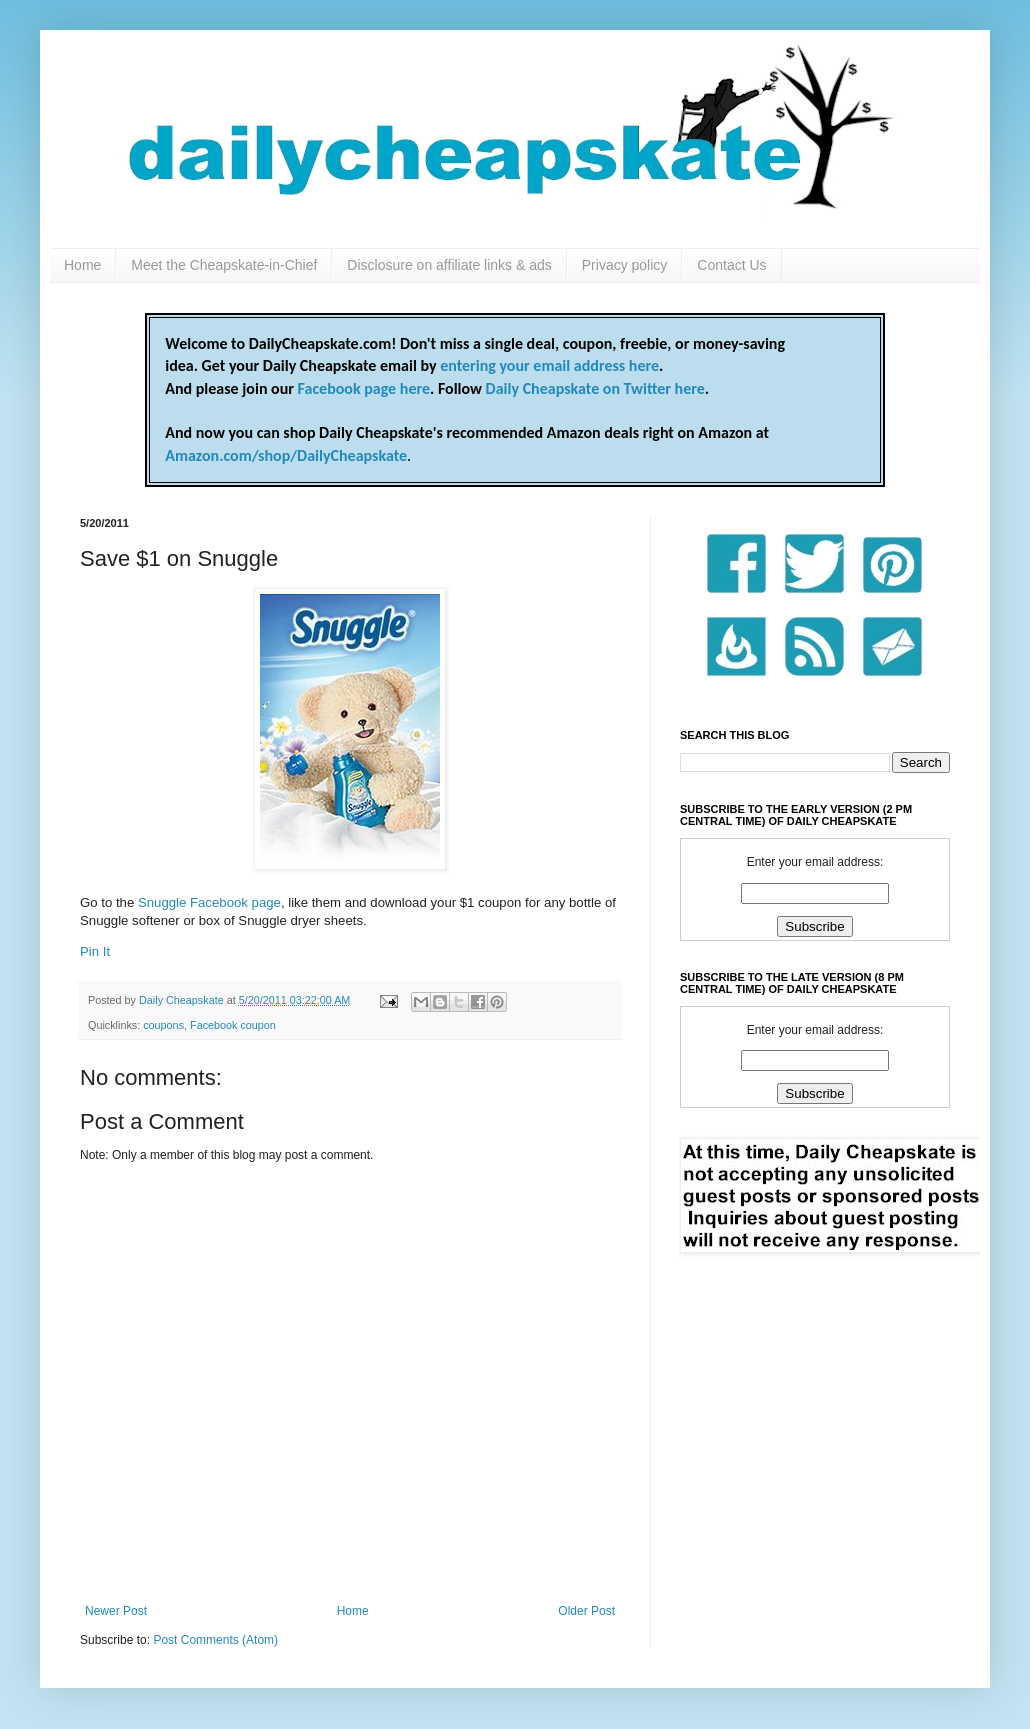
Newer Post (116, 1611)
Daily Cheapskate (183, 1000)
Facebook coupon (233, 1025)
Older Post (586, 1611)
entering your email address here (549, 365)
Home (82, 265)
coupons (163, 1025)
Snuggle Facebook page (209, 902)
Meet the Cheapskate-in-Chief (224, 265)
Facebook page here (364, 388)
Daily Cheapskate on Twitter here (595, 388)
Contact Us (731, 265)
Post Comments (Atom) (215, 1640)
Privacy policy (625, 265)
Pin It (95, 951)
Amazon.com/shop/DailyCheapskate (286, 455)
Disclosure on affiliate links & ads (449, 265)
